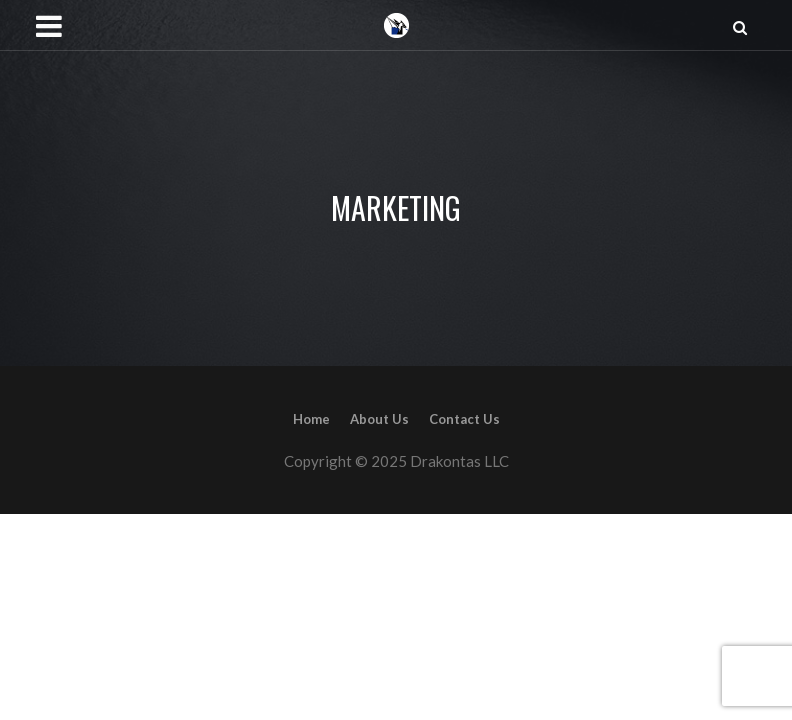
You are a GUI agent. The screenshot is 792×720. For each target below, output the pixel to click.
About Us (379, 419)
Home (311, 419)
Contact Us (464, 419)
